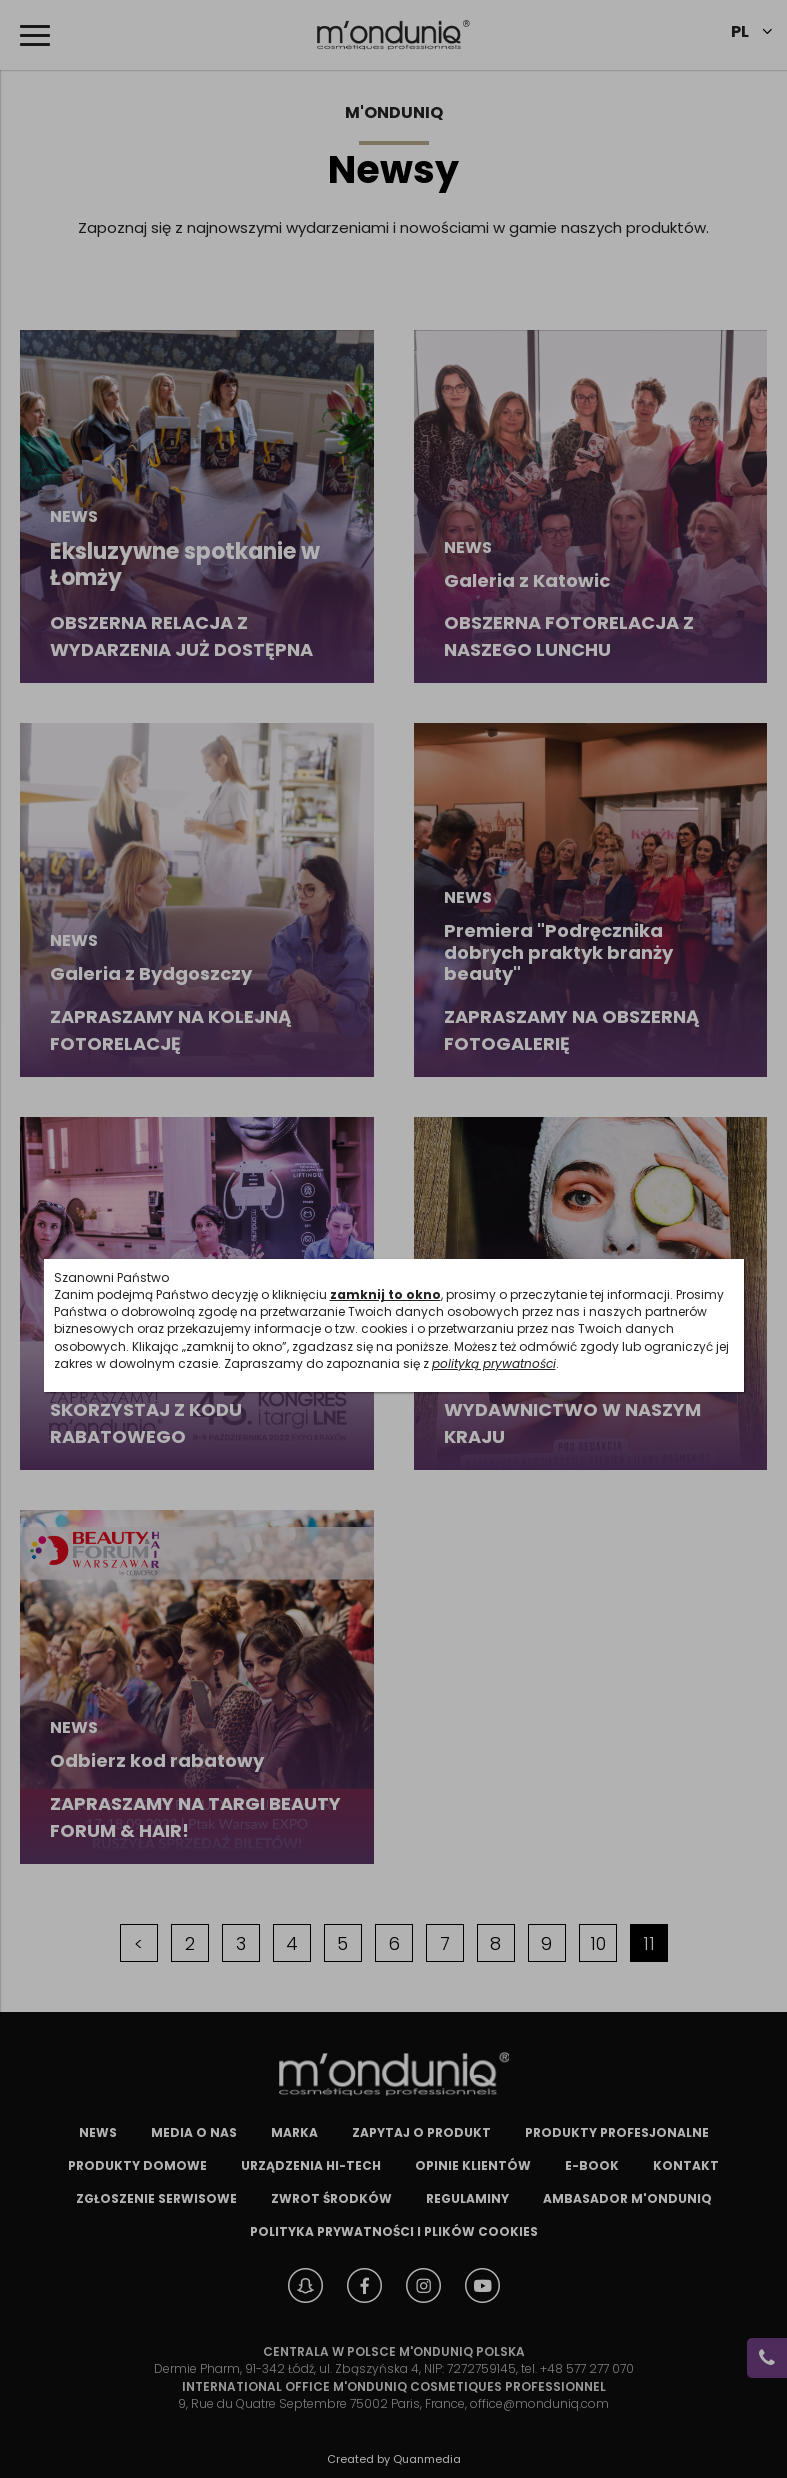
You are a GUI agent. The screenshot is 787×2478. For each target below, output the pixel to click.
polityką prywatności (494, 1363)
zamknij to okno (385, 1294)
